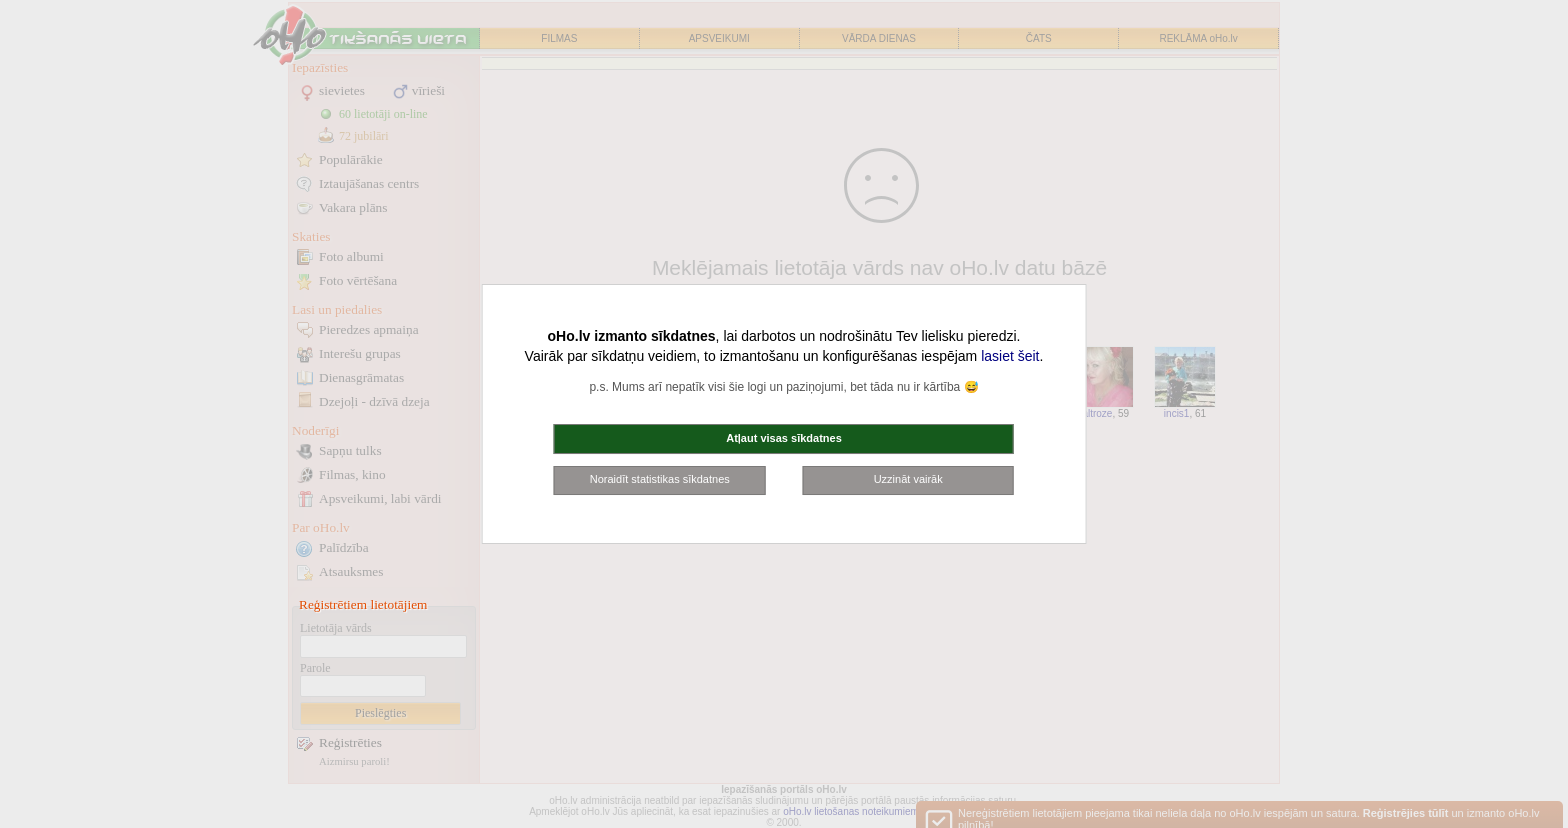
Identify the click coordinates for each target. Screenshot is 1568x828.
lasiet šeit (1010, 356)
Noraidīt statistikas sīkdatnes (660, 479)
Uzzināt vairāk (908, 479)
